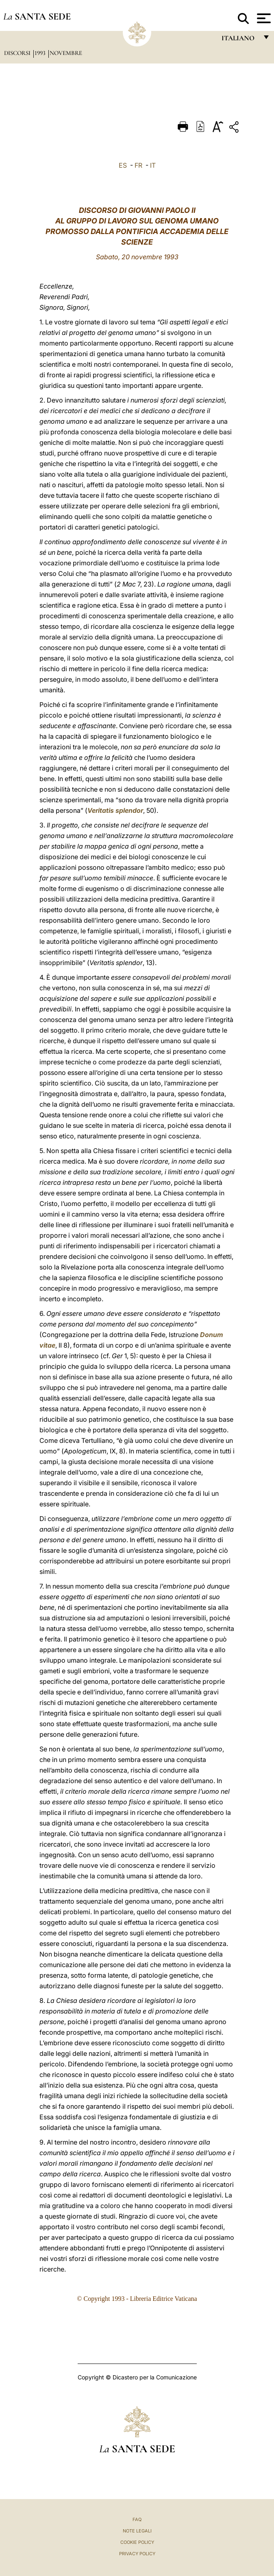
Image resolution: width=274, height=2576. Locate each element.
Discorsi (18, 53)
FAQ (137, 2519)
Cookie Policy (137, 2542)
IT (153, 165)
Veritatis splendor (115, 810)
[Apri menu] (263, 18)
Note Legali (137, 2531)
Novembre (66, 53)
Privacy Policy (137, 2553)
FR (138, 165)
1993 (41, 53)
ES (123, 165)
